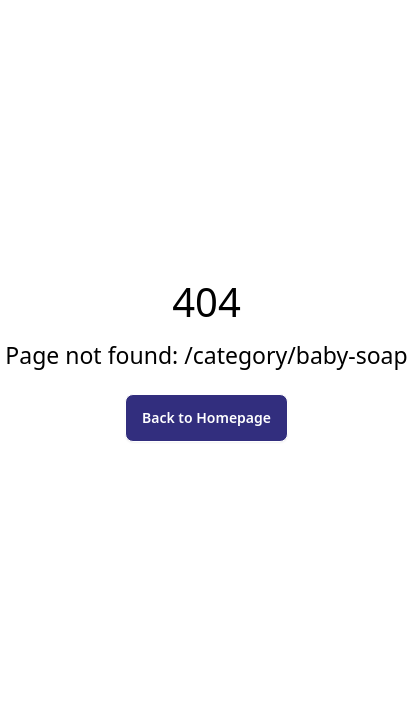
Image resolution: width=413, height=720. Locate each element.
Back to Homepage (206, 417)
